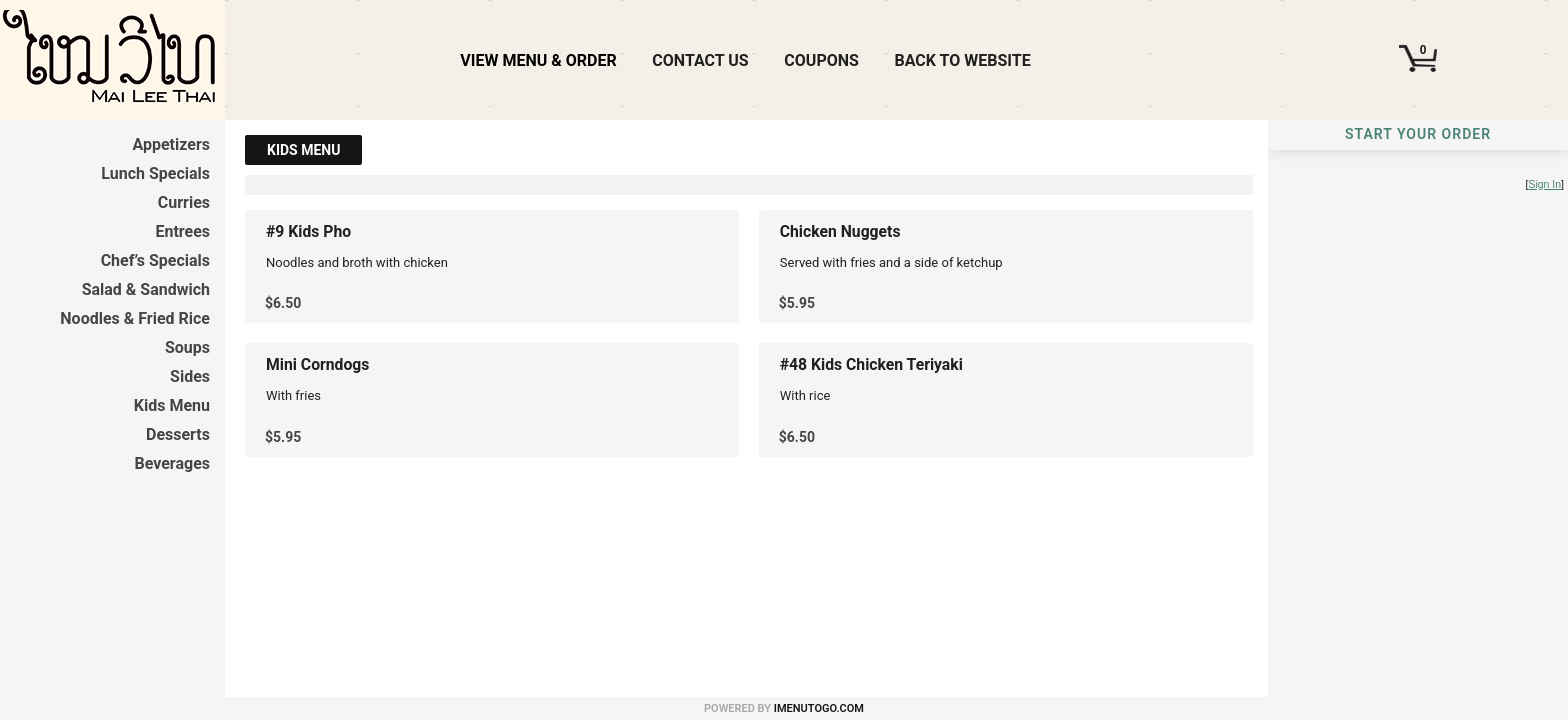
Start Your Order (1418, 134)
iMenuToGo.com (819, 708)
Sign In (1544, 184)
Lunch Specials (155, 173)
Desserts (178, 434)
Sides (190, 376)
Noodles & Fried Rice (135, 318)
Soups (187, 347)
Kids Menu (172, 405)
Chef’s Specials (155, 260)
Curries (184, 202)
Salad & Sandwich (146, 289)
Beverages (172, 463)
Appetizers (171, 144)
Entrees (182, 231)
